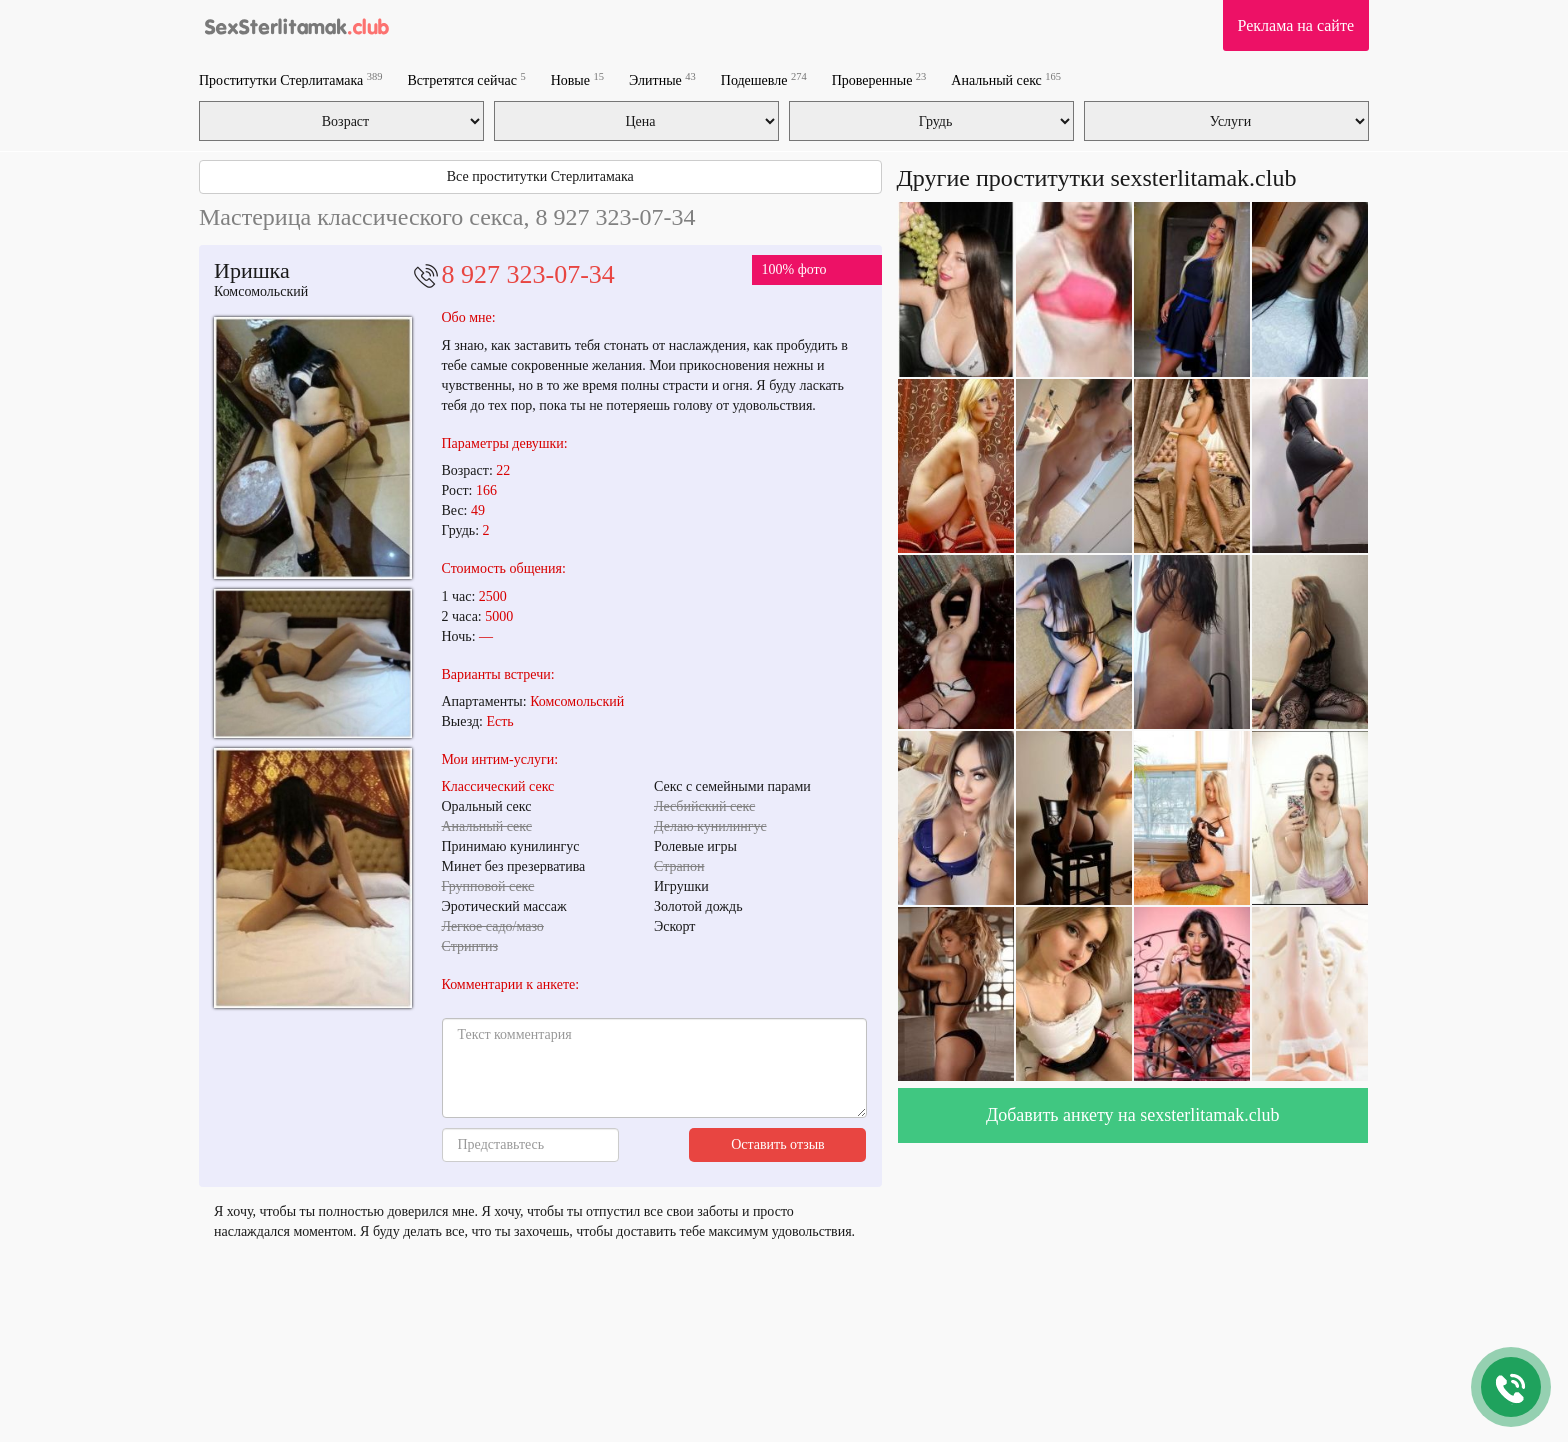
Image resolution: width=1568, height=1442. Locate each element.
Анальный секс (1006, 79)
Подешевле (764, 79)
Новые (577, 79)
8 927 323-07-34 (528, 274)
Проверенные (879, 79)
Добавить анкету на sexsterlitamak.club (1133, 1115)
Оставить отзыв (778, 1144)
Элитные (662, 79)
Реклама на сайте (1296, 25)
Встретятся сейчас (466, 79)
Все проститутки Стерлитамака (540, 176)
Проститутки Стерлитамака (290, 79)
